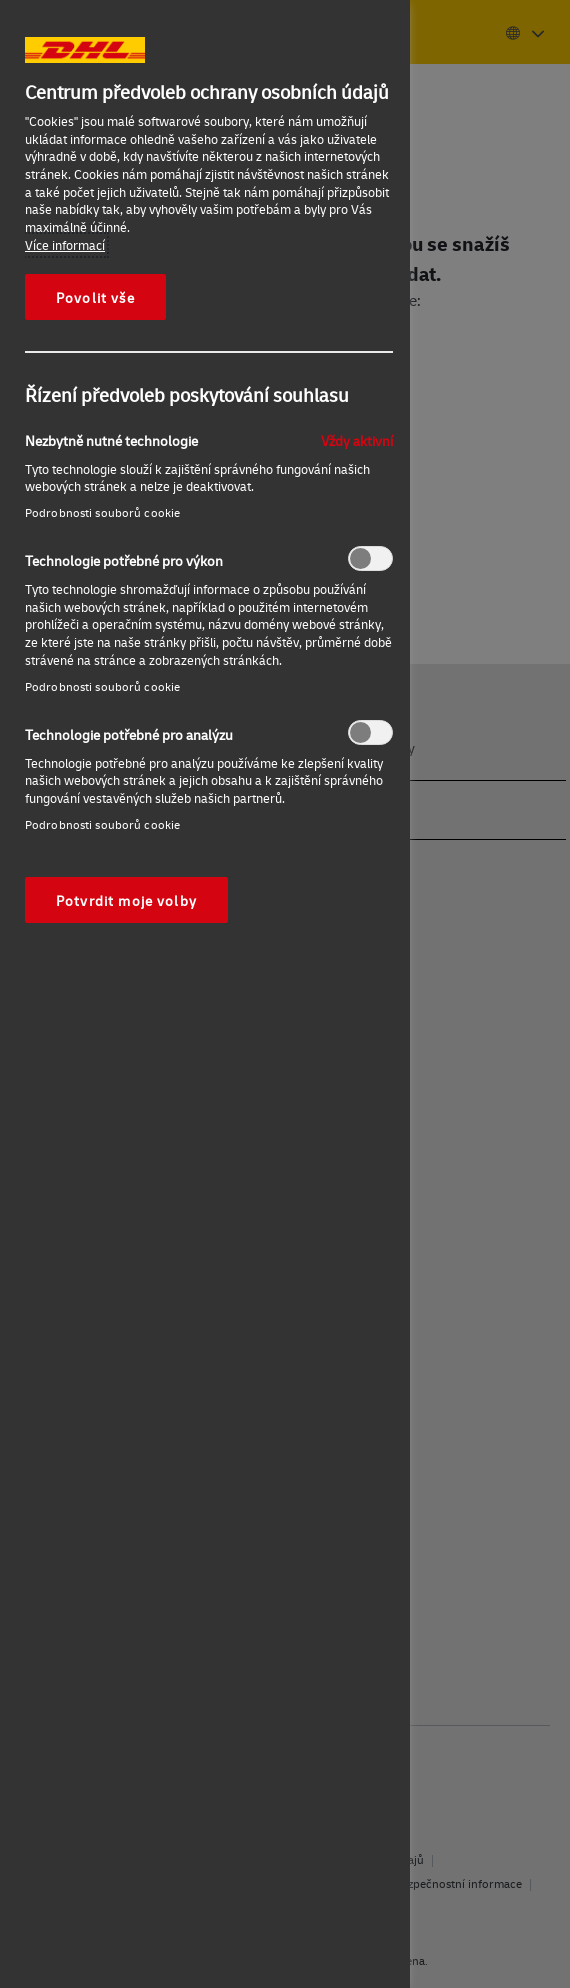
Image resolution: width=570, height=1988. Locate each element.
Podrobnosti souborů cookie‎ (102, 512)
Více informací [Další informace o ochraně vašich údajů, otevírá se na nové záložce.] (65, 245)
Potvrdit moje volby (126, 900)
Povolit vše (95, 297)
